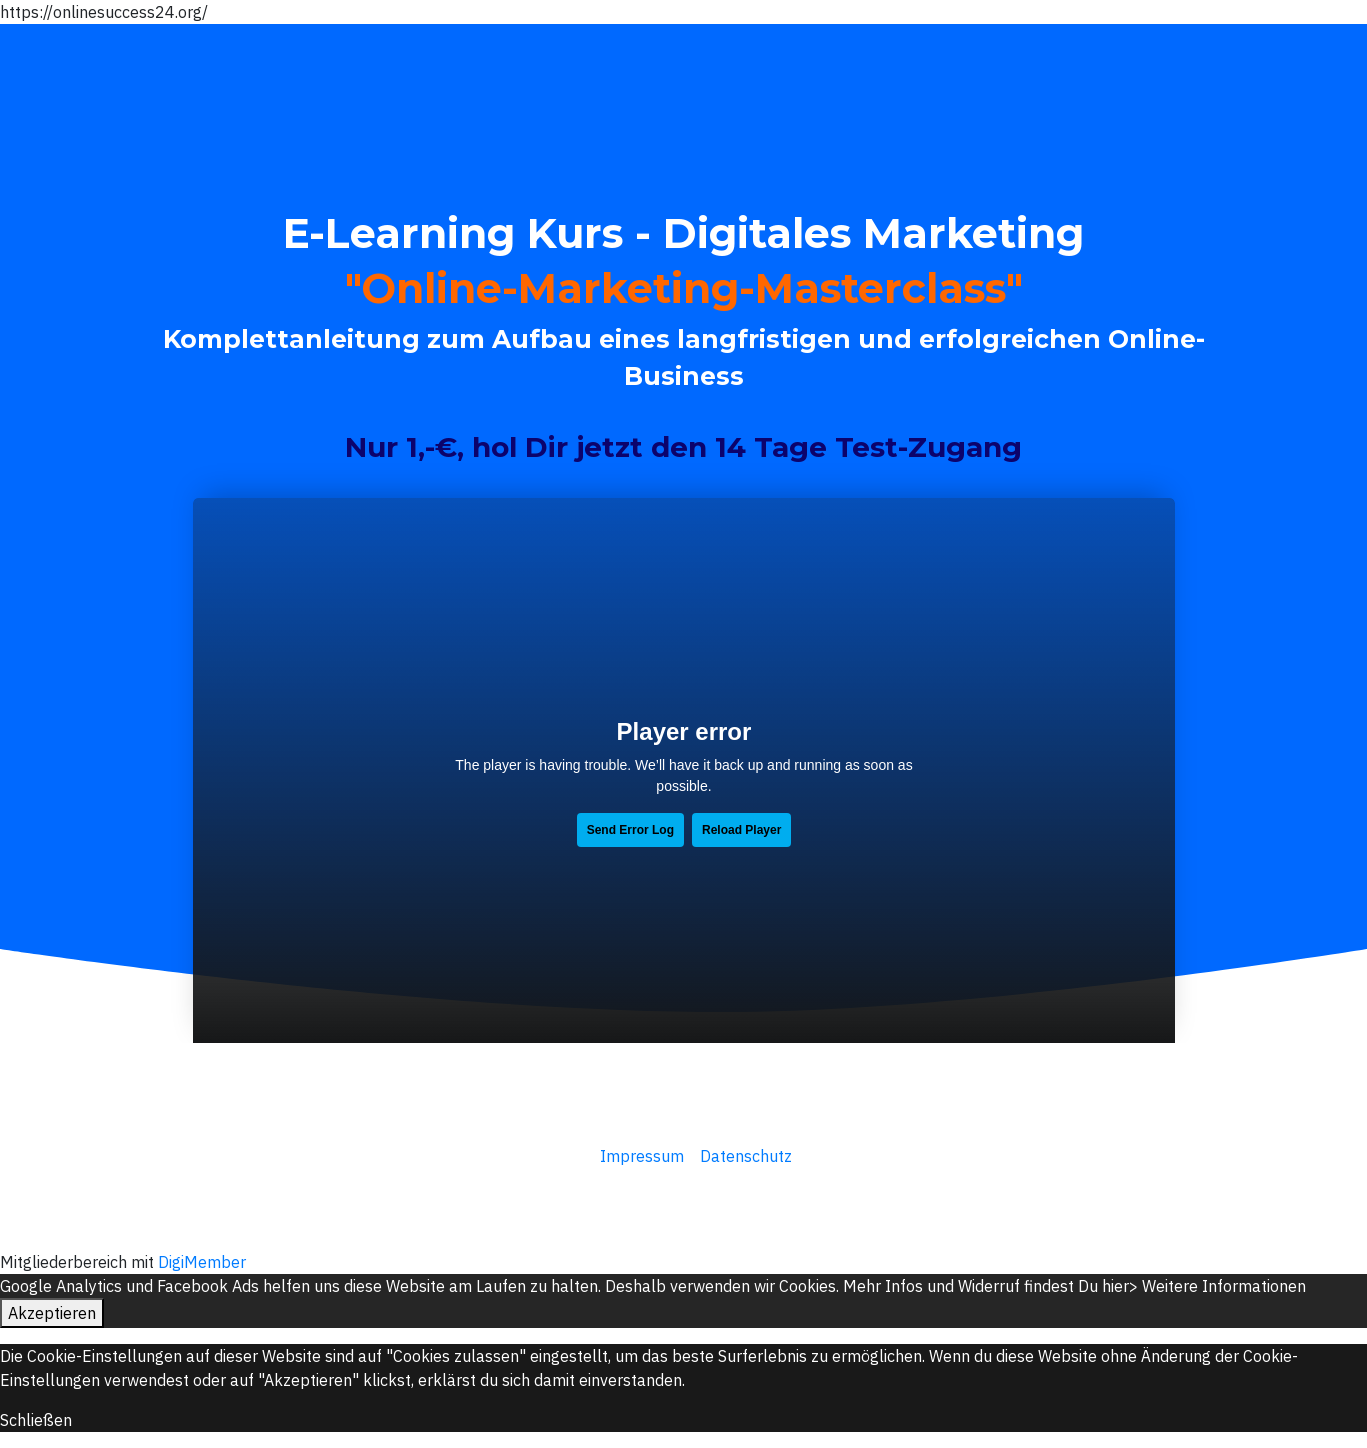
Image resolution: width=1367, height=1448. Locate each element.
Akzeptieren (52, 1313)
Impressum (640, 1156)
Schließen (36, 1420)
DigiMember (202, 1262)
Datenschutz (746, 1156)
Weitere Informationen (1224, 1286)
